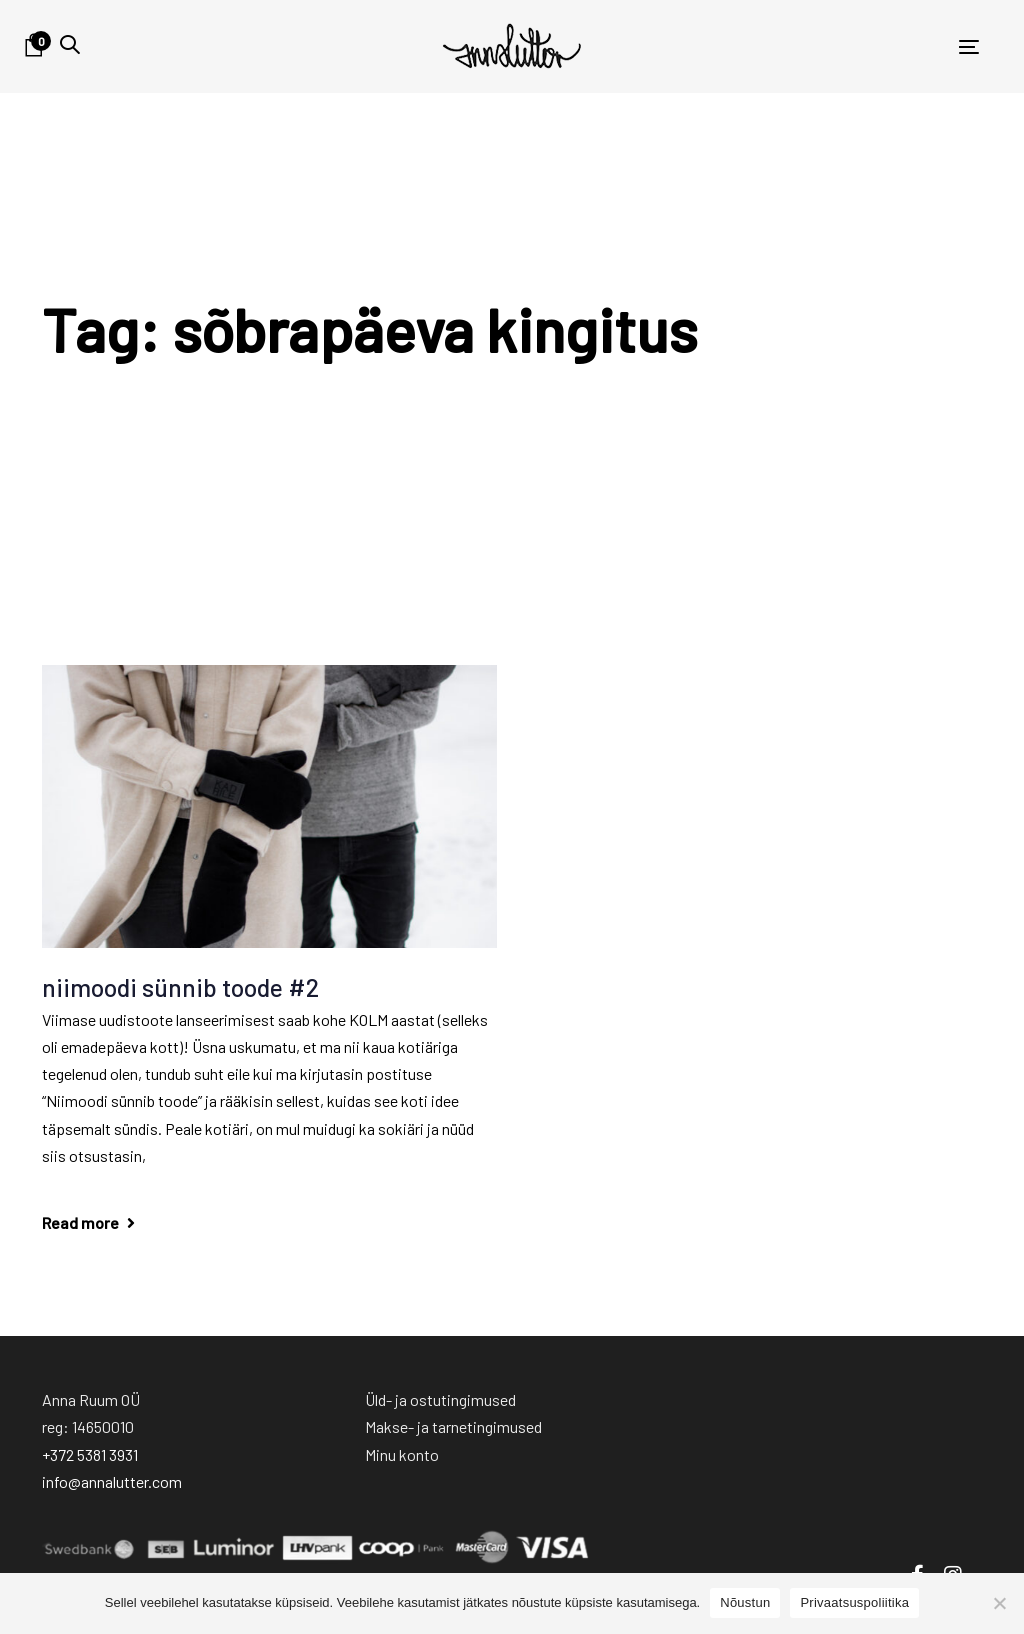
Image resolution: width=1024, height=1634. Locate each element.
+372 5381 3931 (90, 1454)
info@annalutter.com (112, 1481)
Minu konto (402, 1454)
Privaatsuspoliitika (854, 1602)
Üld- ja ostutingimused (440, 1399)
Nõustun (745, 1602)
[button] (70, 44)
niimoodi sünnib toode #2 (180, 987)
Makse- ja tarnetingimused (453, 1426)
